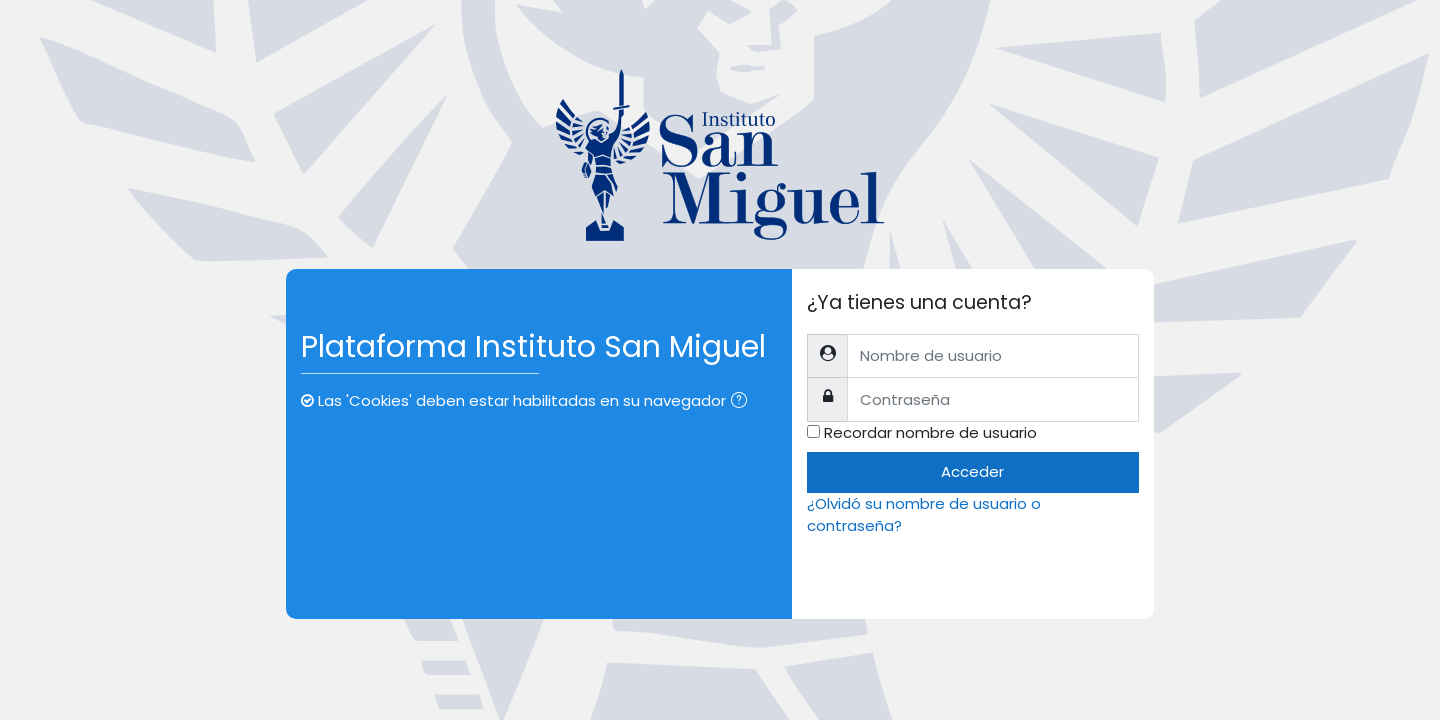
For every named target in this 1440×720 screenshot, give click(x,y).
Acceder (972, 471)
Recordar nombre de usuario (930, 432)
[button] (743, 402)
